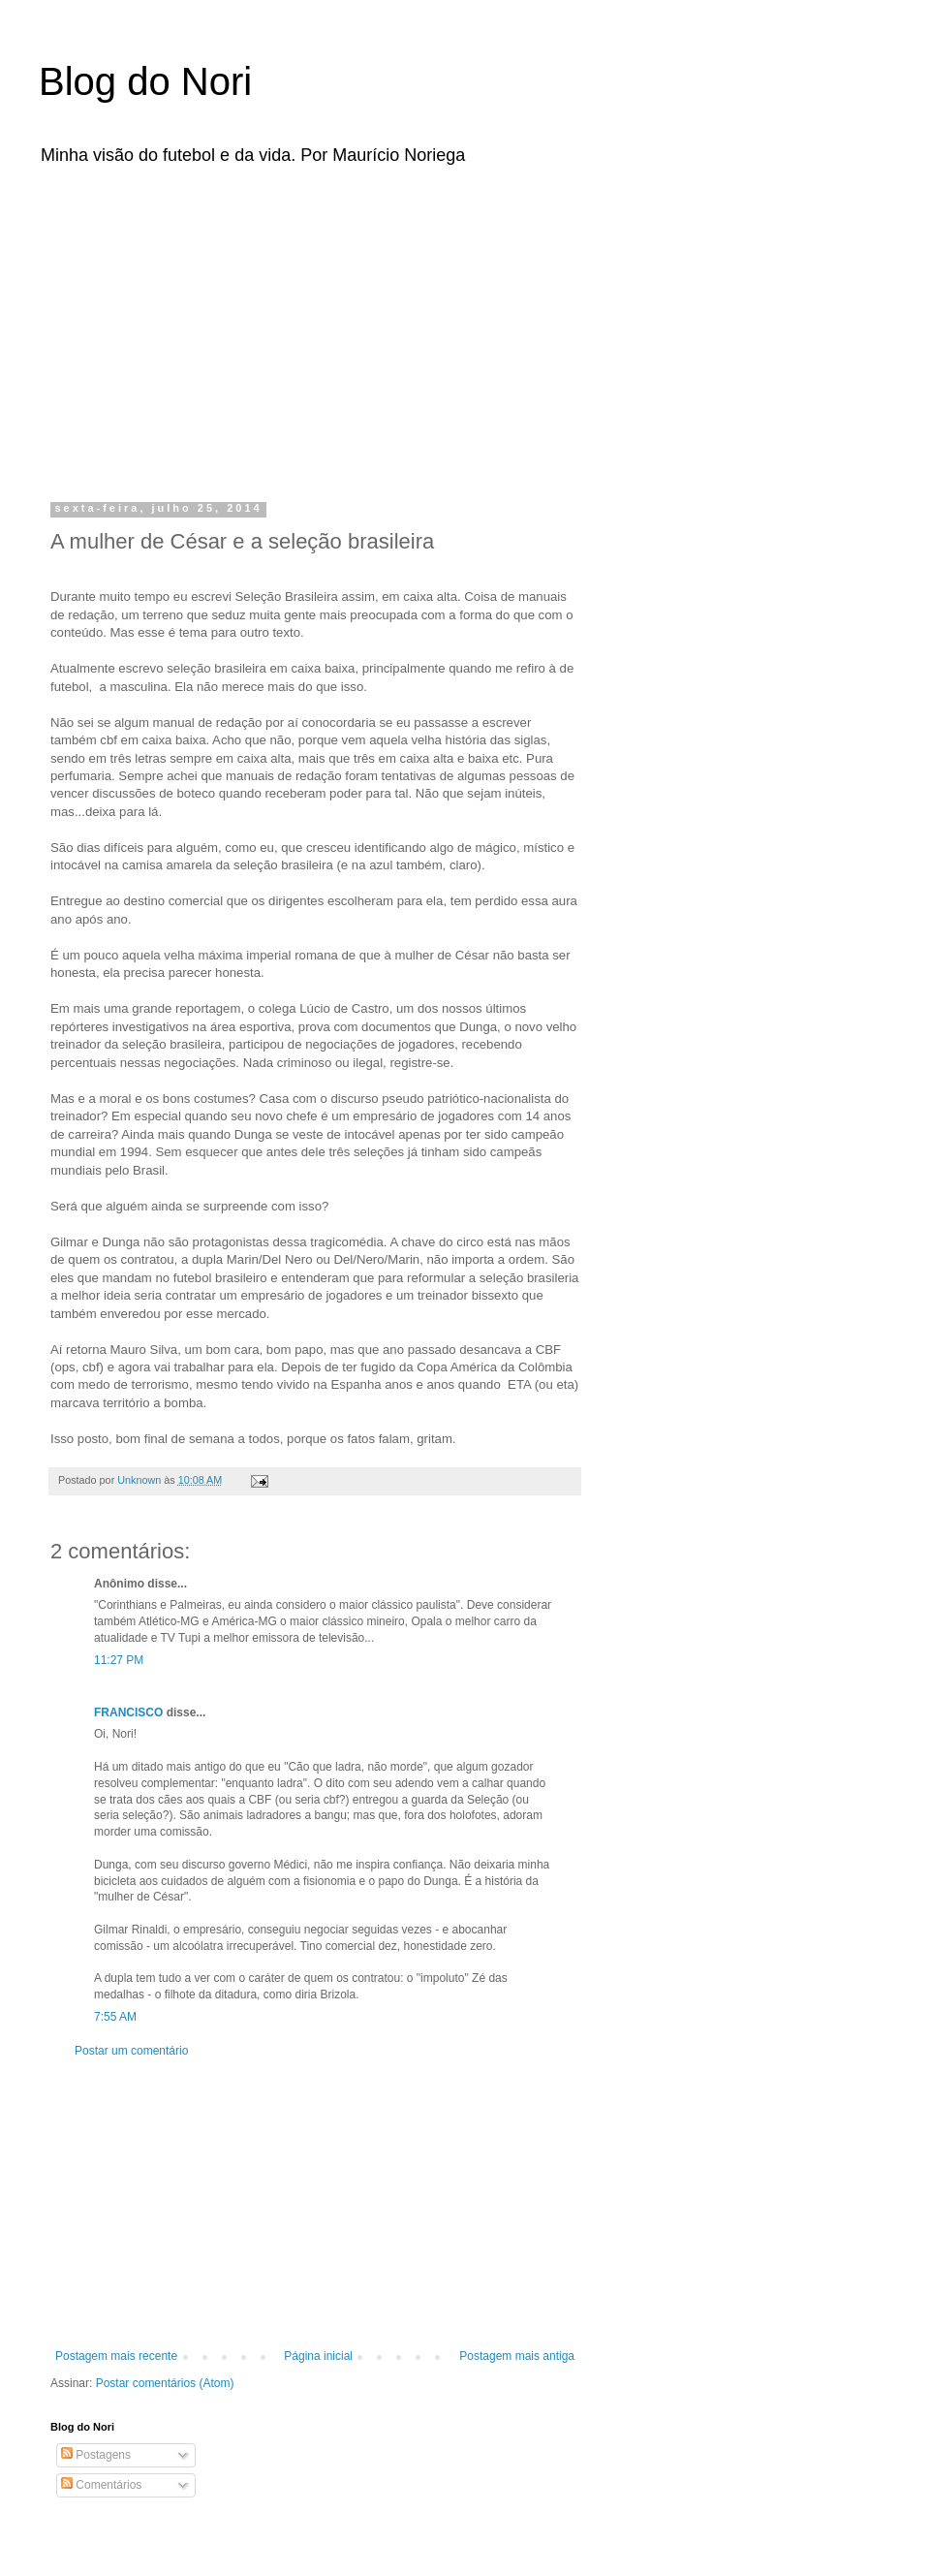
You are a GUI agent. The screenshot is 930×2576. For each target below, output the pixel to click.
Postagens (96, 2455)
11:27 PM (118, 1660)
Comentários (101, 2485)
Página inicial (318, 2356)
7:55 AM (115, 2017)
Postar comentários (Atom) (165, 2383)
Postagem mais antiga (516, 2356)
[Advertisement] (284, 327)
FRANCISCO (128, 1712)
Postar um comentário (131, 2051)
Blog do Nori (145, 81)
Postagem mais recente (116, 2356)
